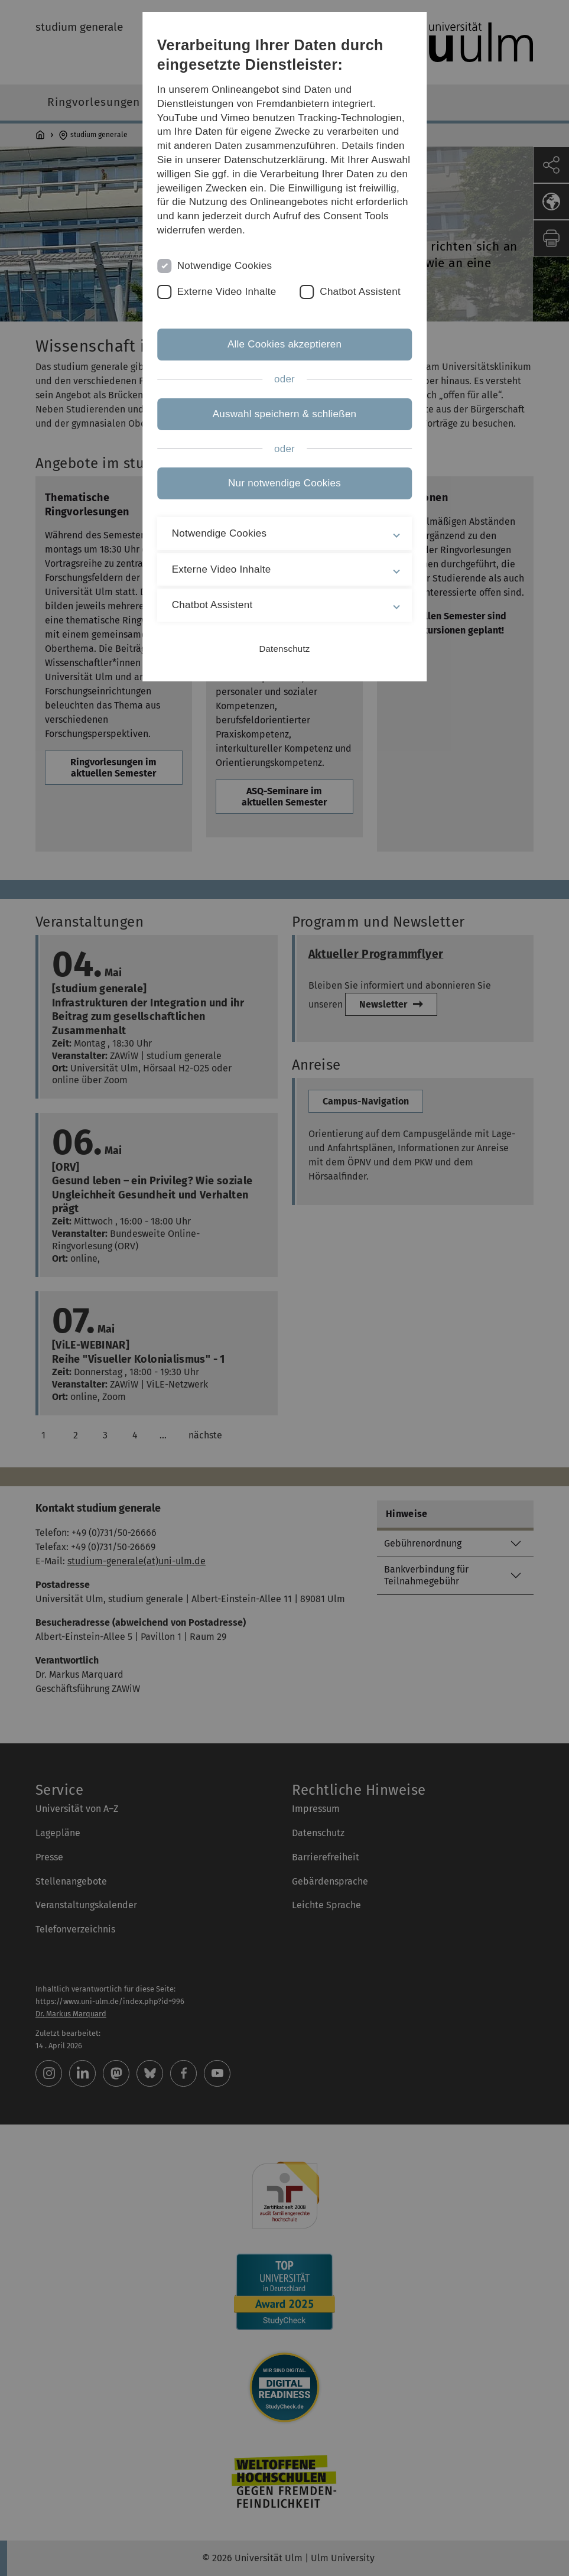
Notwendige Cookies (224, 265)
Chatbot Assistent (360, 291)
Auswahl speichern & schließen (285, 414)
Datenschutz (284, 649)
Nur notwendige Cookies (284, 483)
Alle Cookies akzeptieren (284, 344)
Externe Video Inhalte (227, 291)
